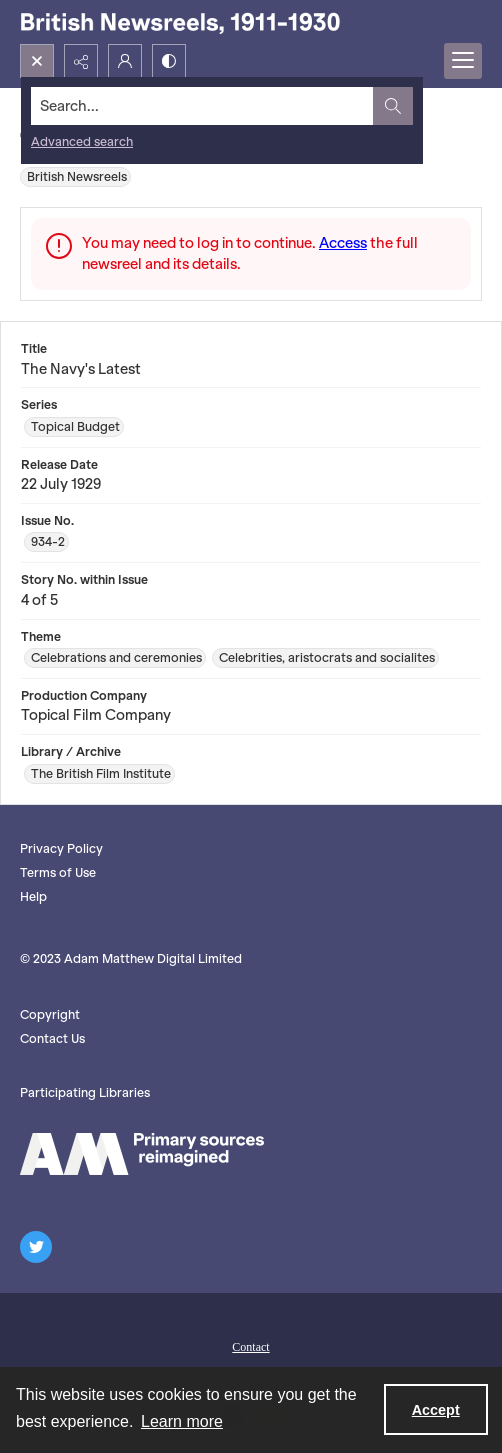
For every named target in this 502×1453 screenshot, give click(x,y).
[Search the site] (202, 106)
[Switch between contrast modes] (169, 61)
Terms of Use (58, 872)
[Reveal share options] (81, 61)
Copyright (50, 1014)
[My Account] (125, 61)
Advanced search (82, 141)
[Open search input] (37, 61)
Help (33, 896)
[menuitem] (251, 1345)
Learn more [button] (182, 1421)
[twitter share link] (36, 1247)
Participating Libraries (85, 1092)
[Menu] (463, 61)
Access (343, 243)
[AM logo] (142, 1154)
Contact (250, 1347)
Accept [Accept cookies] (436, 1410)
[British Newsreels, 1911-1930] (180, 22)
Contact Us (52, 1038)
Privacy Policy (61, 848)
